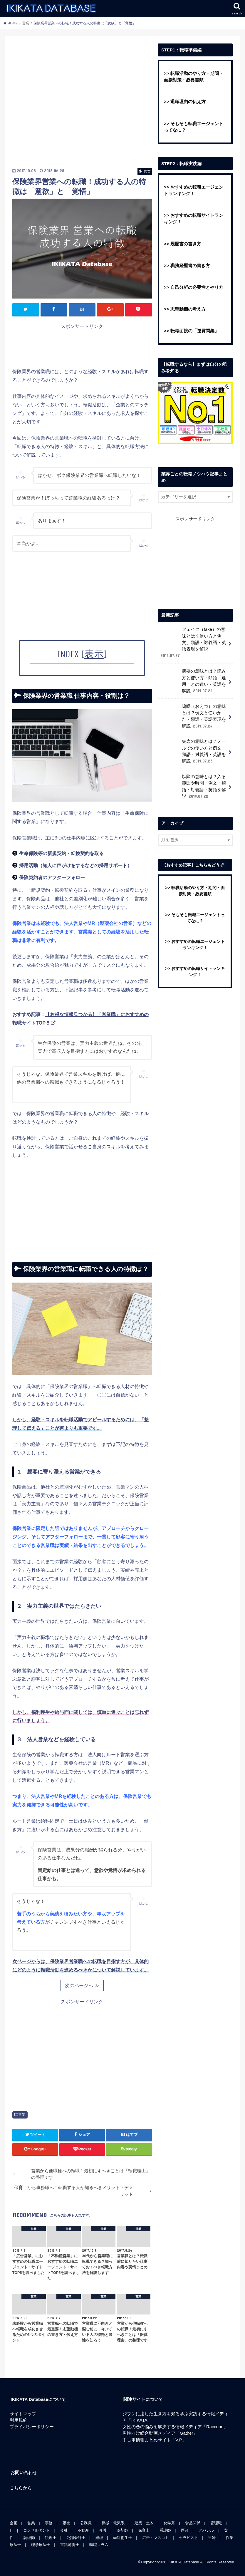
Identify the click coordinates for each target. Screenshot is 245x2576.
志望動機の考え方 (188, 309)
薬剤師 (122, 2530)
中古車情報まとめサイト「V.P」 (154, 2440)
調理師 (29, 2537)
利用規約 (18, 2420)
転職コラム (98, 2545)
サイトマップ (23, 2413)
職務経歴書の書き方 (190, 265)
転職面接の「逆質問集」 (194, 331)
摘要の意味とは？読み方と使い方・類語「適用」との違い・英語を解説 (192, 681)
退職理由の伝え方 (188, 101)
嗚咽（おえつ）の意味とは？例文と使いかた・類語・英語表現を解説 (192, 716)
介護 (103, 2530)
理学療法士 (40, 2545)
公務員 (86, 2523)
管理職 (216, 2523)
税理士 (50, 2537)
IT (11, 2530)
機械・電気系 (113, 2523)
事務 (49, 2523)
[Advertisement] (82, 104)
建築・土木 (144, 2523)
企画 (13, 2523)
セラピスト (188, 2537)
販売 (66, 2523)
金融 (64, 2530)
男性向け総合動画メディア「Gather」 (159, 2433)
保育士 (144, 2530)
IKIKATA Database (183, 2562)
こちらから (21, 2488)
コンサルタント (36, 2530)
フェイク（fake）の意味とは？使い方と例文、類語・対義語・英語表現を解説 (192, 642)
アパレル (206, 2530)
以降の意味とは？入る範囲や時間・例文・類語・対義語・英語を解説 (192, 786)
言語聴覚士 (69, 2545)
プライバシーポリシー (32, 2426)
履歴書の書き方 (185, 244)
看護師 (165, 2530)
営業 (21, 2115)
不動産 (83, 2530)
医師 (185, 2530)
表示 (94, 654)
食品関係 (192, 2523)
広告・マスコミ (155, 2537)
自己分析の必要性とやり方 (196, 287)
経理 (99, 2537)
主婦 (212, 2537)
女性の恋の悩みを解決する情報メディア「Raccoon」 (175, 2426)
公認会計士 (75, 2537)
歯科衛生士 (122, 2537)
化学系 (169, 2523)
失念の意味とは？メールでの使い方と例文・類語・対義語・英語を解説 (192, 751)
